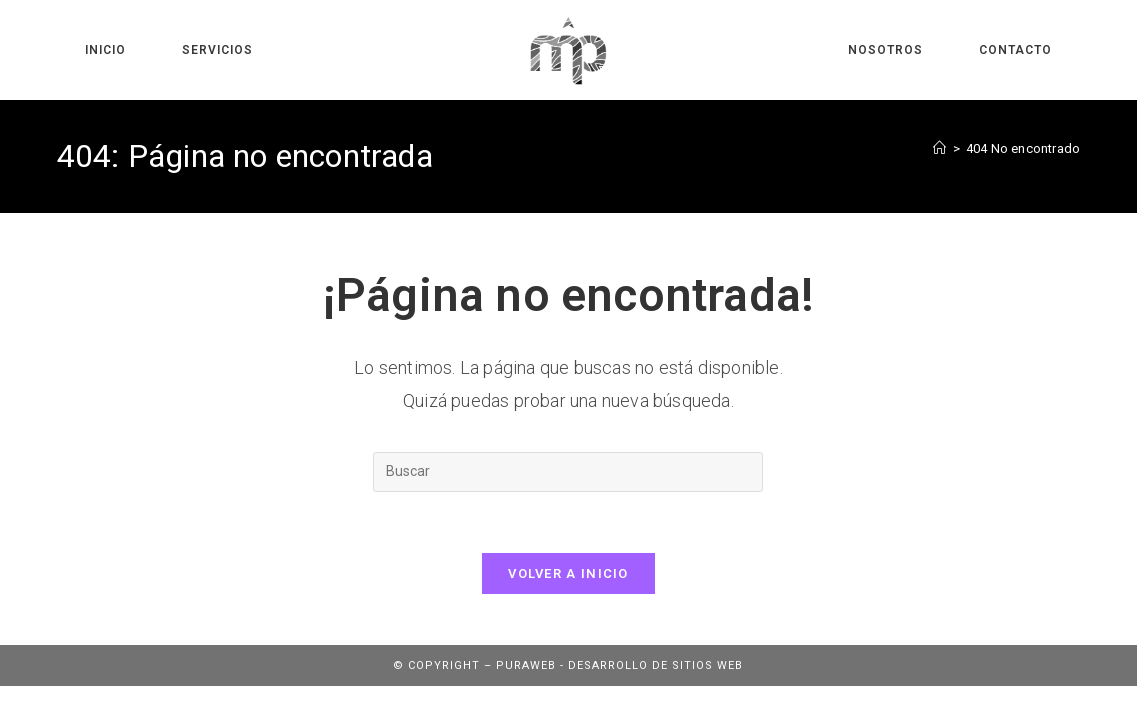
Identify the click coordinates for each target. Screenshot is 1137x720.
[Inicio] (939, 148)
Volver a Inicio (568, 573)
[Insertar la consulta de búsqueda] (568, 472)
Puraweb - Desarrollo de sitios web (619, 665)
